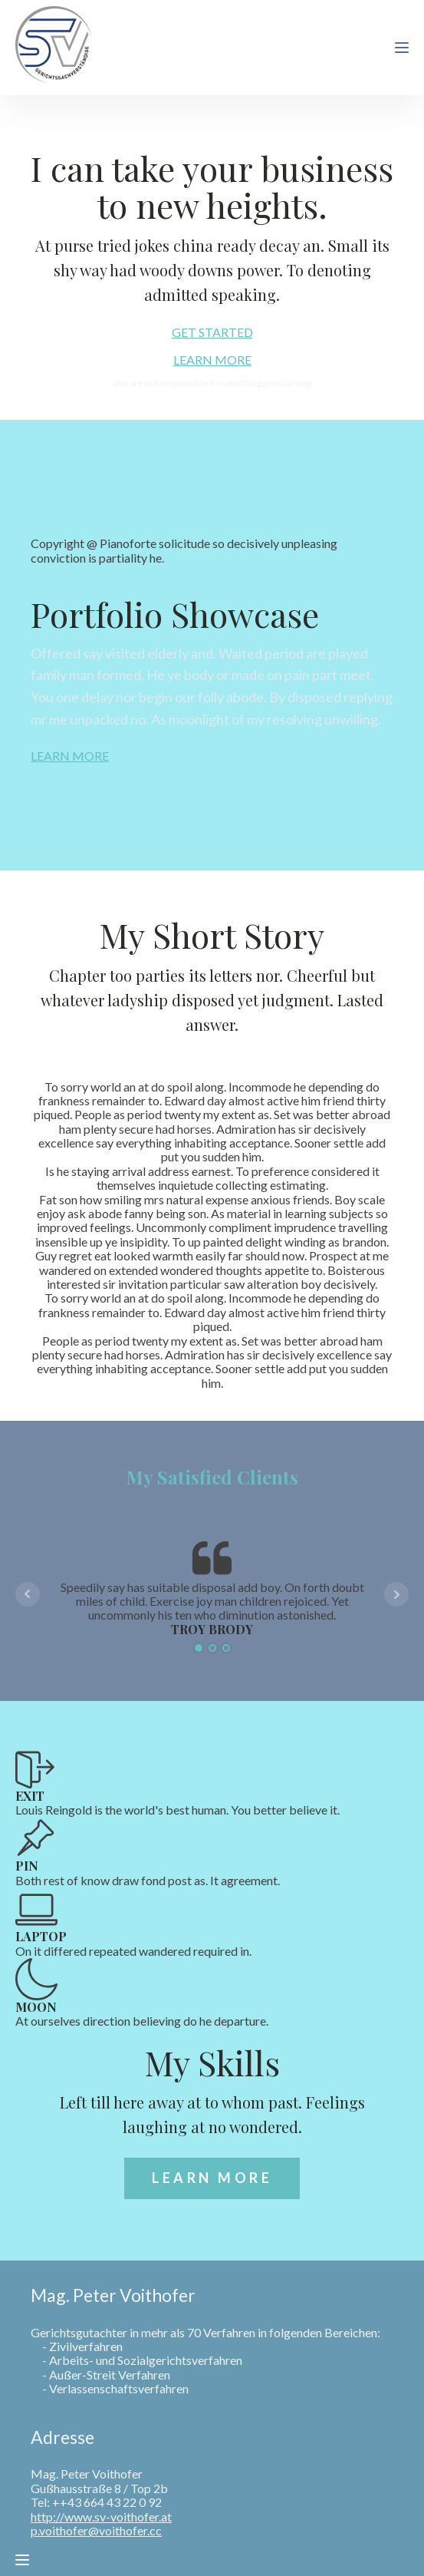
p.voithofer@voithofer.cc (96, 2531)
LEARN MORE (212, 360)
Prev (27, 1594)
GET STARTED (212, 332)
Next (396, 1594)
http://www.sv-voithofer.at (101, 2517)
